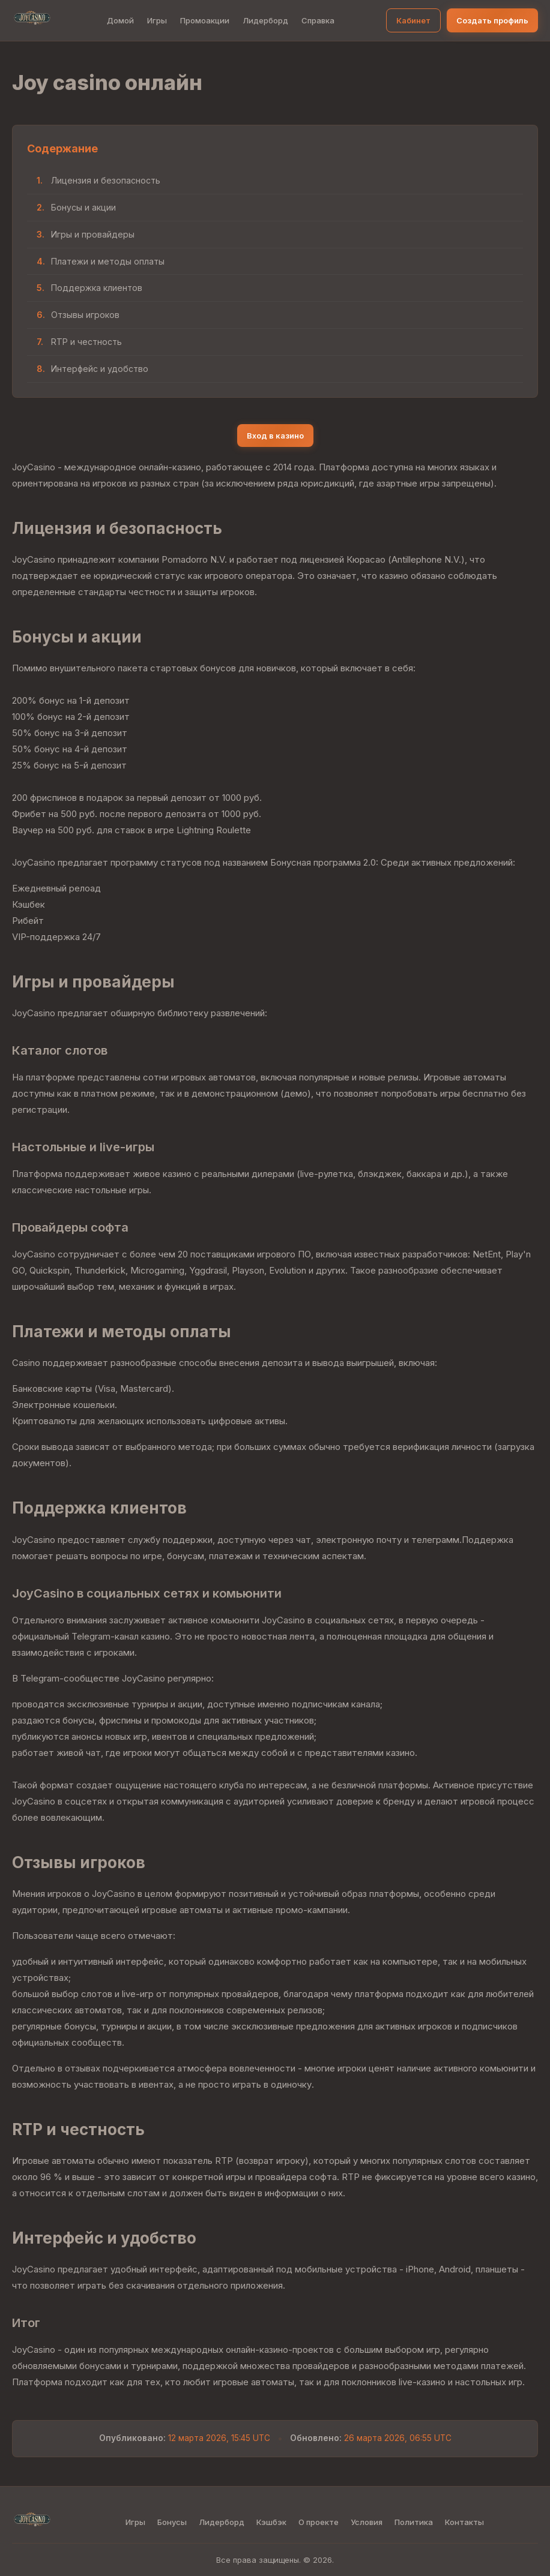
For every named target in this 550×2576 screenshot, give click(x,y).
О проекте (318, 2522)
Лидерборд (265, 20)
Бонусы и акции (83, 207)
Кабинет (413, 20)
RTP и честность (86, 342)
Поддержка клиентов (96, 288)
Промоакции (204, 20)
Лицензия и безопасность (105, 180)
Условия (366, 2522)
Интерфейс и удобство (99, 369)
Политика (413, 2522)
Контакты (464, 2522)
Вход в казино (275, 435)
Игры (157, 20)
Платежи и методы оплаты (108, 261)
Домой (120, 20)
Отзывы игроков (85, 315)
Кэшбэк (271, 2522)
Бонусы (172, 2522)
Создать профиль (492, 20)
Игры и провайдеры (92, 234)
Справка (317, 20)
